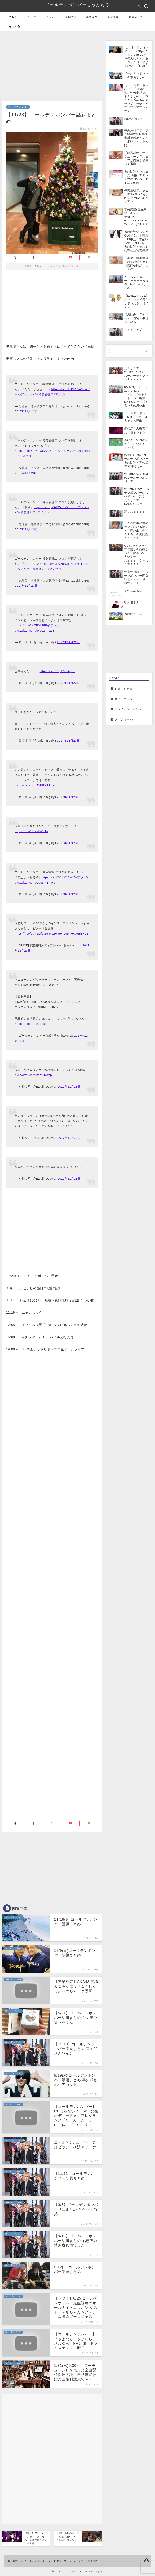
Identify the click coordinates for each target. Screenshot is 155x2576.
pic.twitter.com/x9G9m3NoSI (69, 933)
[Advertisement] (52, 67)
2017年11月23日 (26, 473)
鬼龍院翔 (70, 17)
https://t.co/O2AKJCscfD (59, 877)
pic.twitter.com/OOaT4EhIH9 (35, 882)
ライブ (32, 17)
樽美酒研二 (136, 17)
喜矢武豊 (91, 17)
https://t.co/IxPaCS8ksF (31, 1023)
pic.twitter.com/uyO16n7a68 (34, 630)
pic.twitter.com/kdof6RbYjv (33, 1075)
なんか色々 (16, 26)
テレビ (13, 17)
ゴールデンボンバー (18, 107)
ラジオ (50, 17)
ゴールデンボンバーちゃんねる (77, 4)
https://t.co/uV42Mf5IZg (31, 933)
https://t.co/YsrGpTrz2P (61, 563)
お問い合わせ (124, 688)
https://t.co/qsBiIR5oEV (50, 507)
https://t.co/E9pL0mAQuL (57, 671)
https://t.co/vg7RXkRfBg (32, 625)
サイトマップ (124, 699)
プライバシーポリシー (130, 709)
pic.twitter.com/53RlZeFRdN (35, 785)
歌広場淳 (113, 17)
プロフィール (124, 719)
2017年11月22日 (26, 411)
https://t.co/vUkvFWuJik (31, 831)
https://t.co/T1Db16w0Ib (68, 389)
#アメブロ (60, 394)
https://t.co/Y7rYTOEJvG (32, 450)
